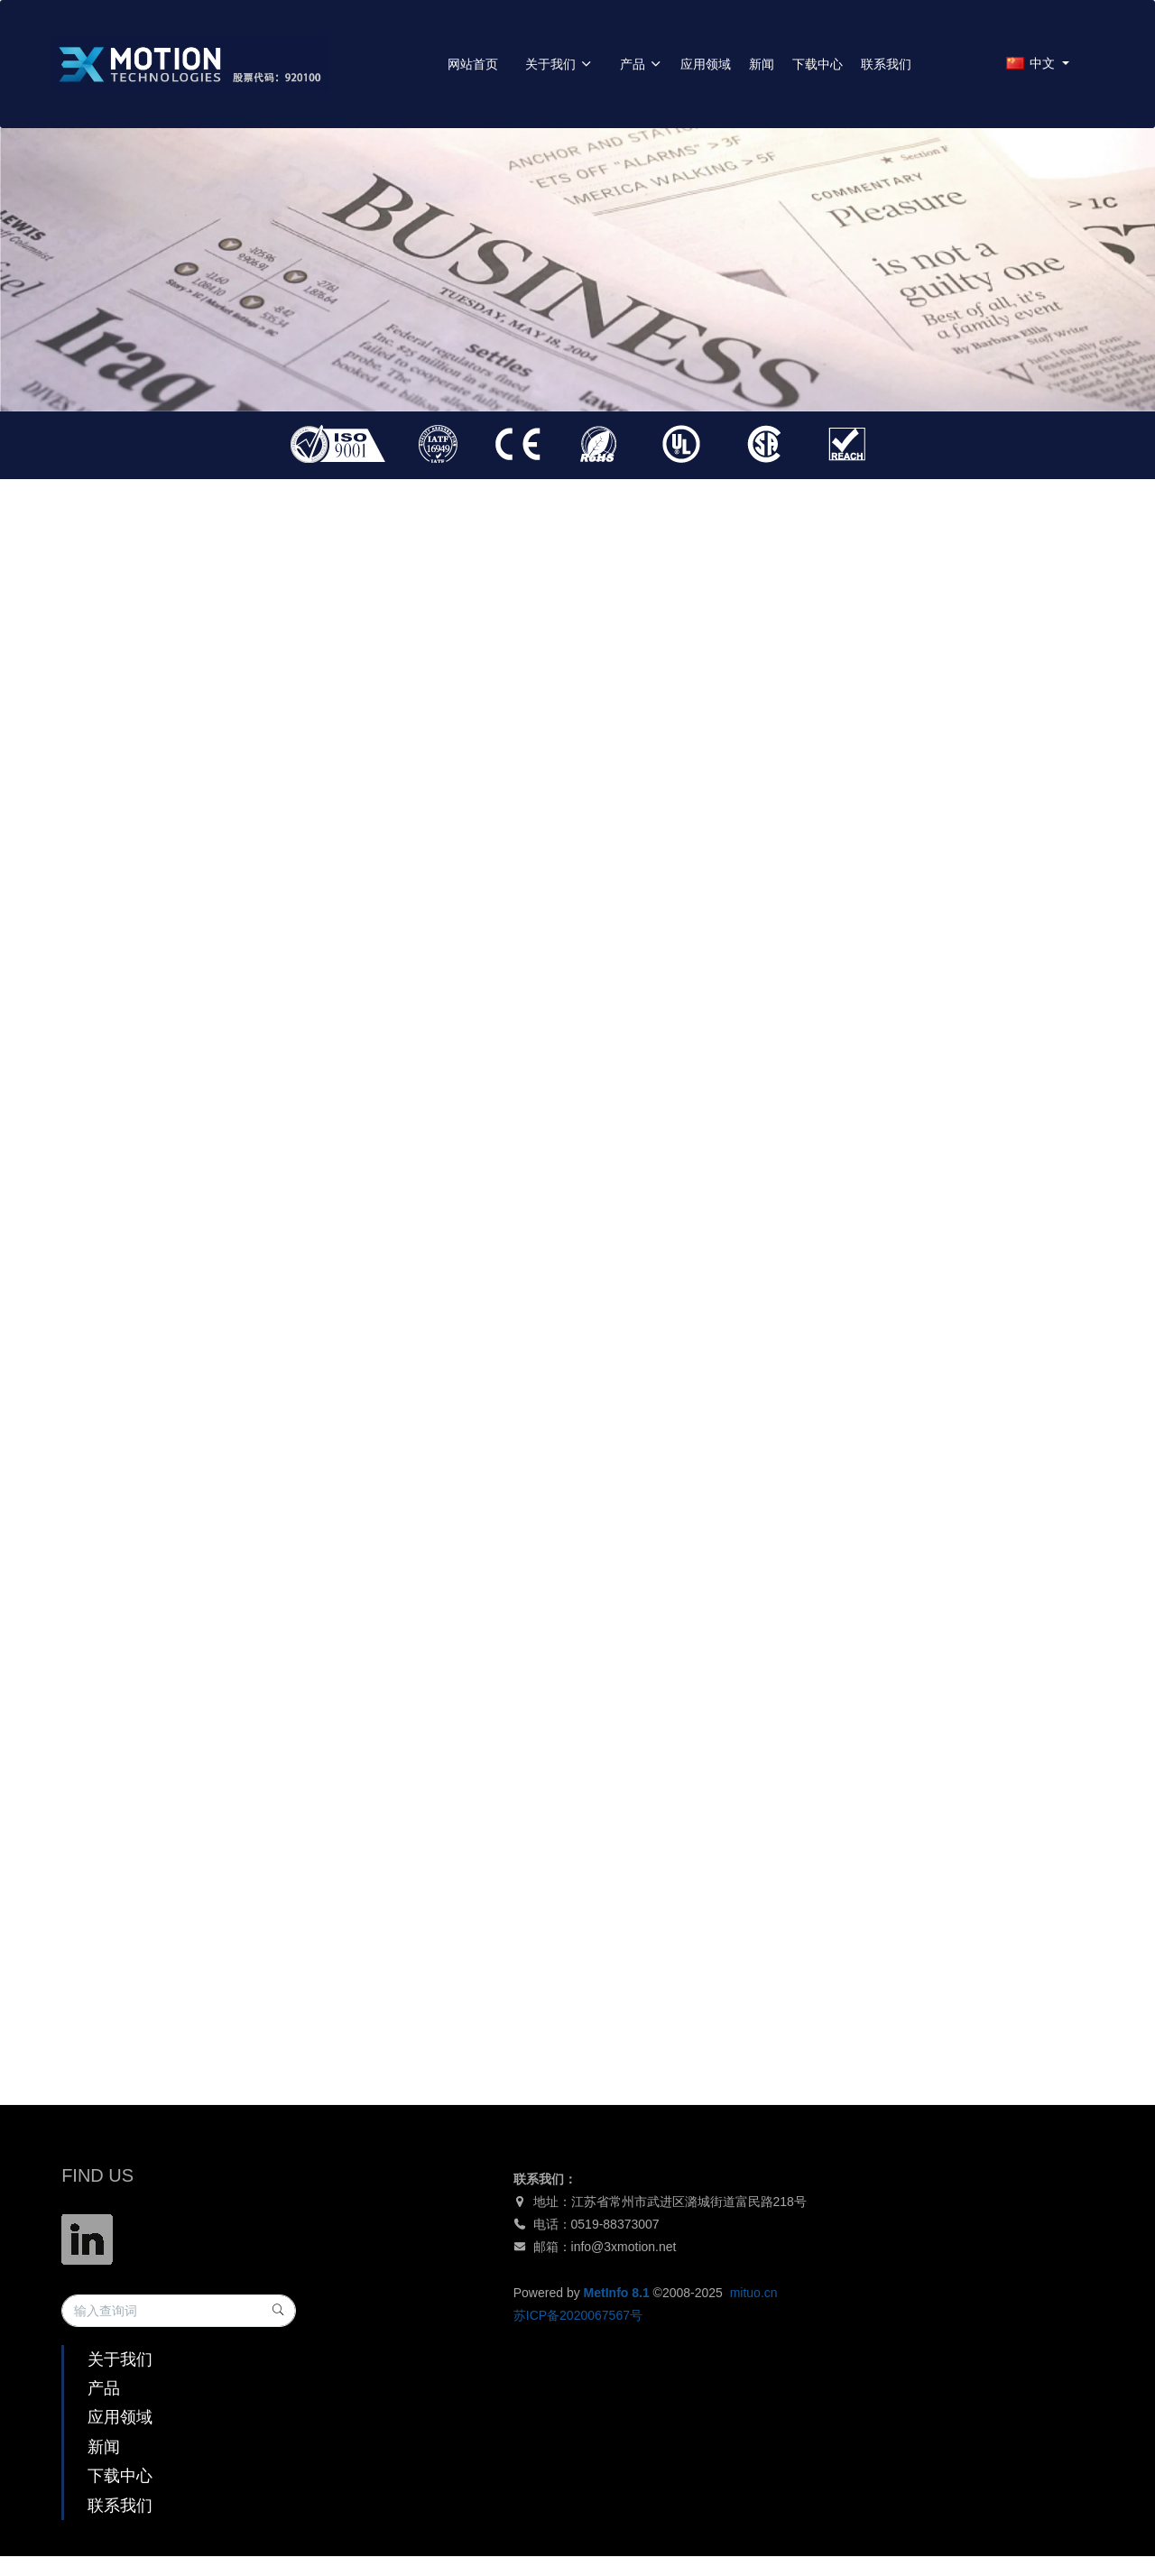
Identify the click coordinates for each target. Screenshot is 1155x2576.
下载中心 (817, 64)
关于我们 (559, 64)
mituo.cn (754, 2292)
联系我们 (886, 64)
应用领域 (705, 64)
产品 (641, 64)
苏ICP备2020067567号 (577, 2315)
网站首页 (473, 64)
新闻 (761, 64)
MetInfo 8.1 (617, 2292)
